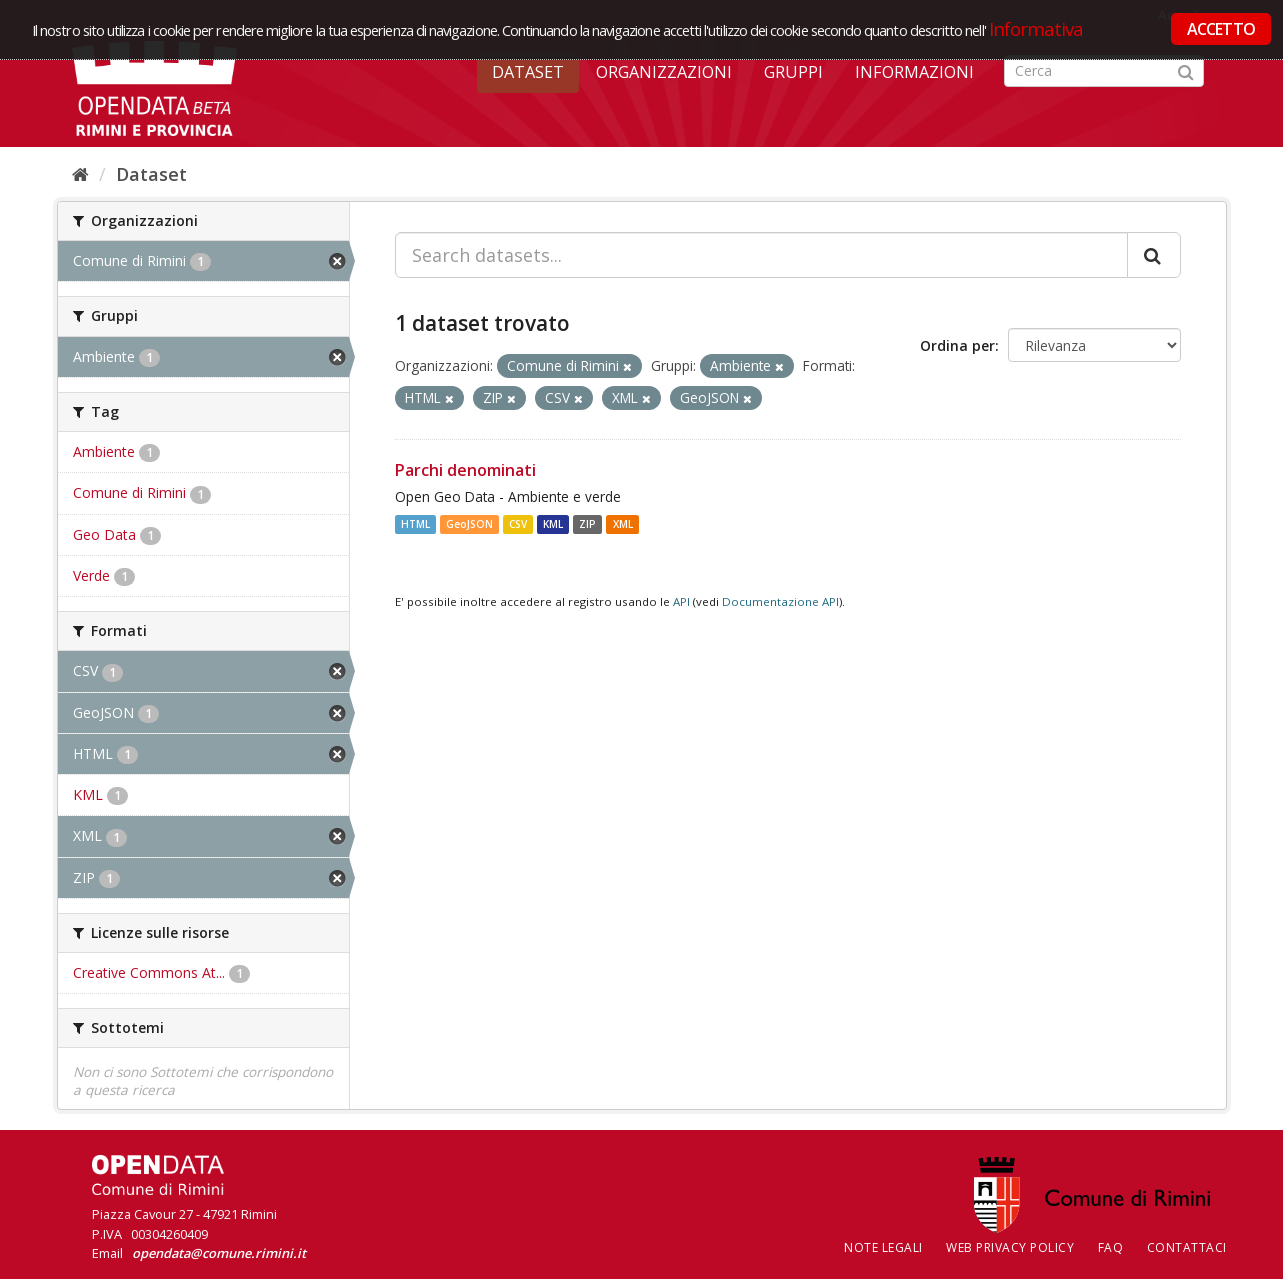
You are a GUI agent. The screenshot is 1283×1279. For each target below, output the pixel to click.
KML (553, 524)
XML (623, 524)
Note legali (883, 1247)
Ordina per (957, 345)
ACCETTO (1221, 29)
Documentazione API (780, 601)
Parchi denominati (465, 470)
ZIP (587, 524)
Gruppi (793, 72)
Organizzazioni (664, 72)
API (681, 601)
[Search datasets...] (761, 255)
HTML (415, 524)
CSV (518, 524)
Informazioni (914, 72)
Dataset (528, 72)
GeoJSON (469, 524)
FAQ (1111, 1247)
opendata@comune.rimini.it (219, 1253)
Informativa (1036, 28)
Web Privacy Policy (1010, 1247)
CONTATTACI (1187, 1247)
